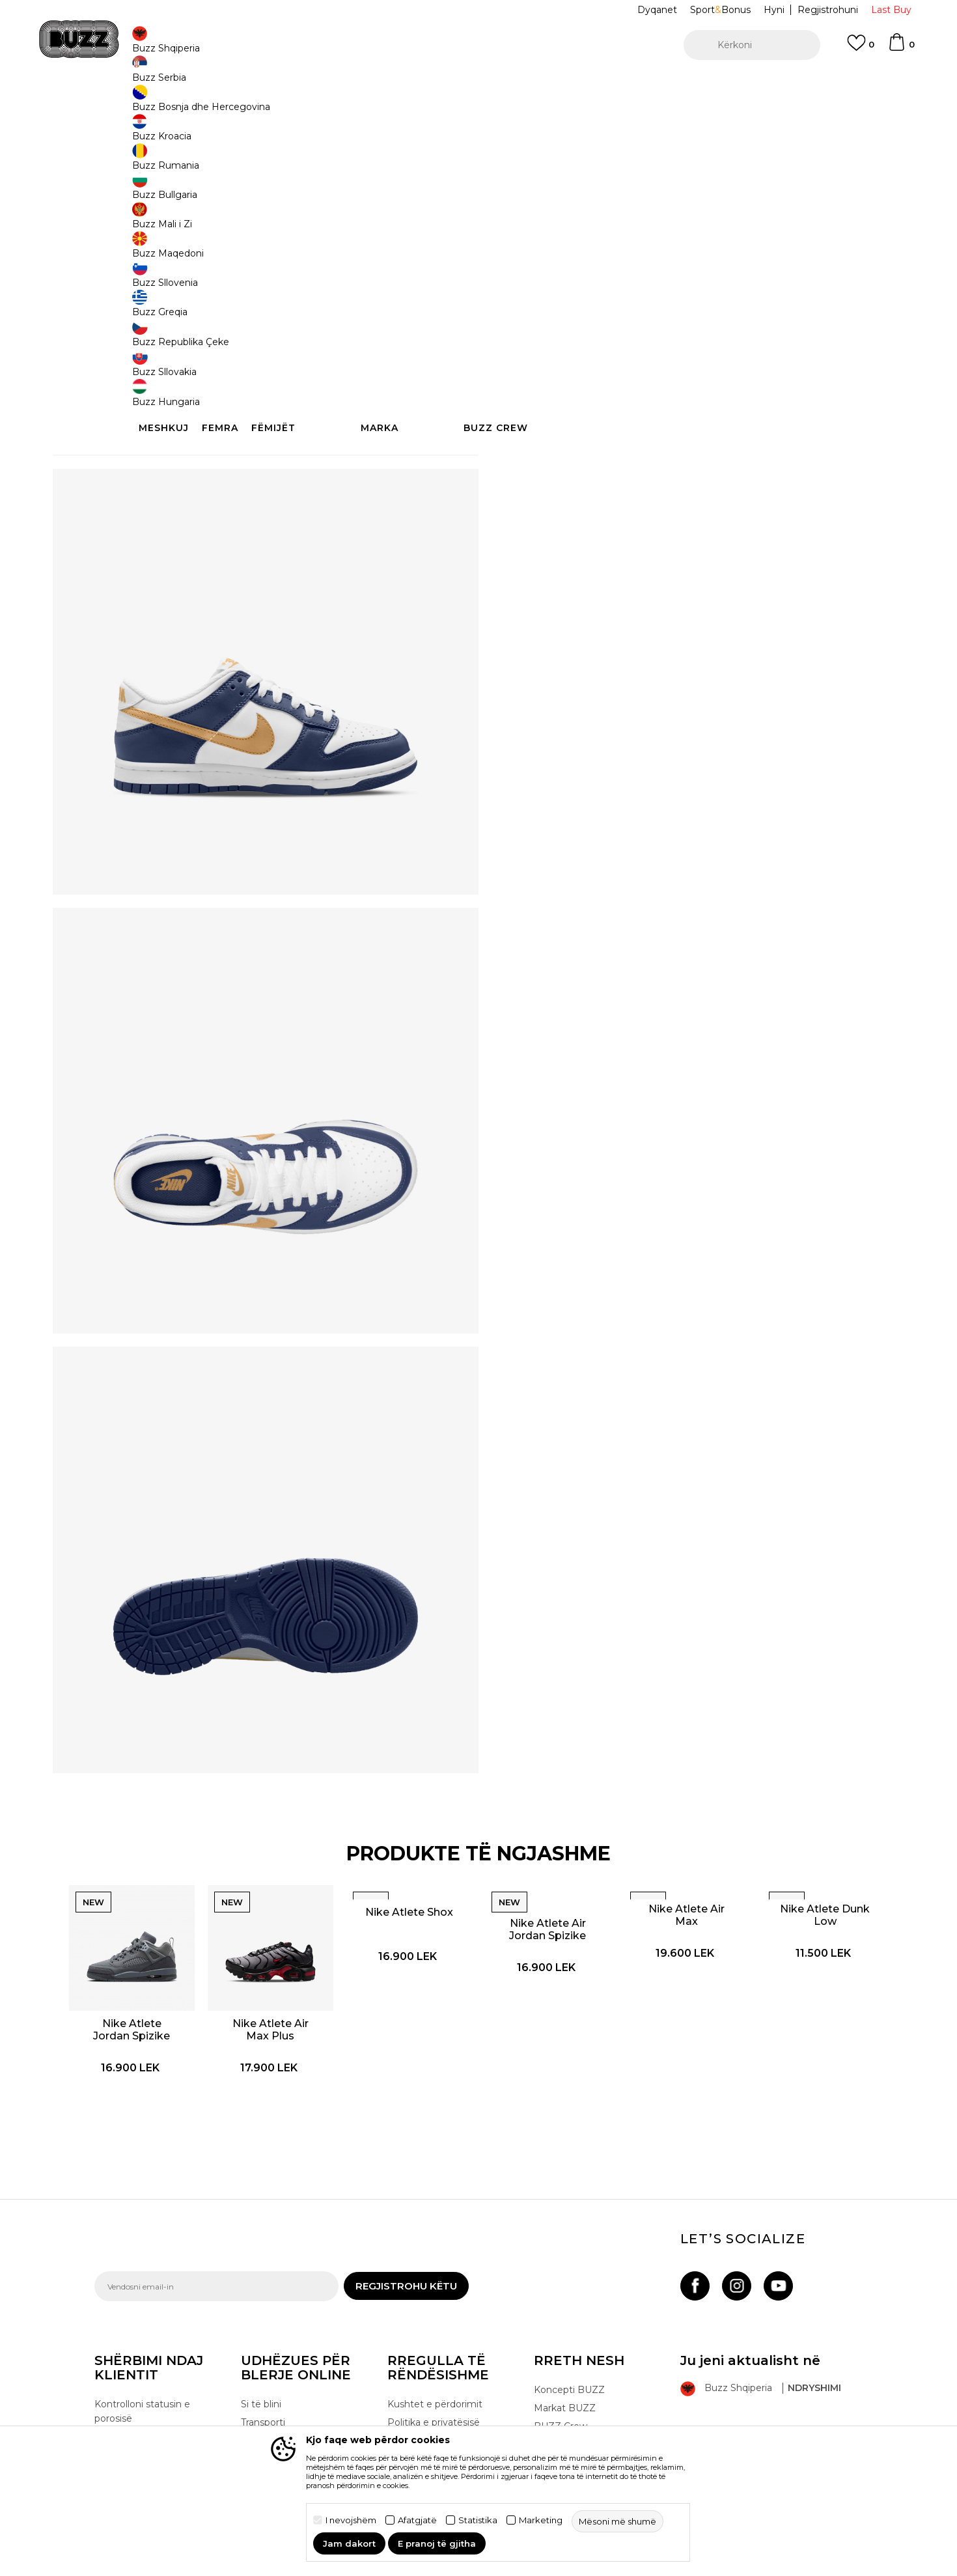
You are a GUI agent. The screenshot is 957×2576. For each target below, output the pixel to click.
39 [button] (670, 216)
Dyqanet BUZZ (568, 2397)
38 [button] (573, 216)
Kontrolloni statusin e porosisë (142, 2364)
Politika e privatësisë (433, 2375)
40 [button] (768, 216)
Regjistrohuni (828, 10)
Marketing (540, 2520)
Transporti (263, 2375)
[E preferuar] (860, 49)
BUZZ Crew (560, 2379)
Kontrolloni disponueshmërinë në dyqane (674, 477)
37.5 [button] (622, 216)
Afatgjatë (417, 2520)
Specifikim (674, 435)
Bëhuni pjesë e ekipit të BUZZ (587, 2422)
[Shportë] (901, 48)
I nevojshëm (351, 2520)
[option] (478, 84)
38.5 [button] (719, 216)
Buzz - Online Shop (131, 104)
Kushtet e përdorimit (434, 2356)
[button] (752, 45)
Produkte (195, 104)
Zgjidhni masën (541, 194)
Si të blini (261, 2356)
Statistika (477, 2520)
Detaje (530, 407)
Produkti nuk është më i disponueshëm (615, 278)
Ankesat (259, 2411)
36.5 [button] (524, 216)
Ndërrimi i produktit (285, 2393)
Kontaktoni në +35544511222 (404, 83)
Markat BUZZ (565, 2360)
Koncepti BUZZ (569, 2342)
